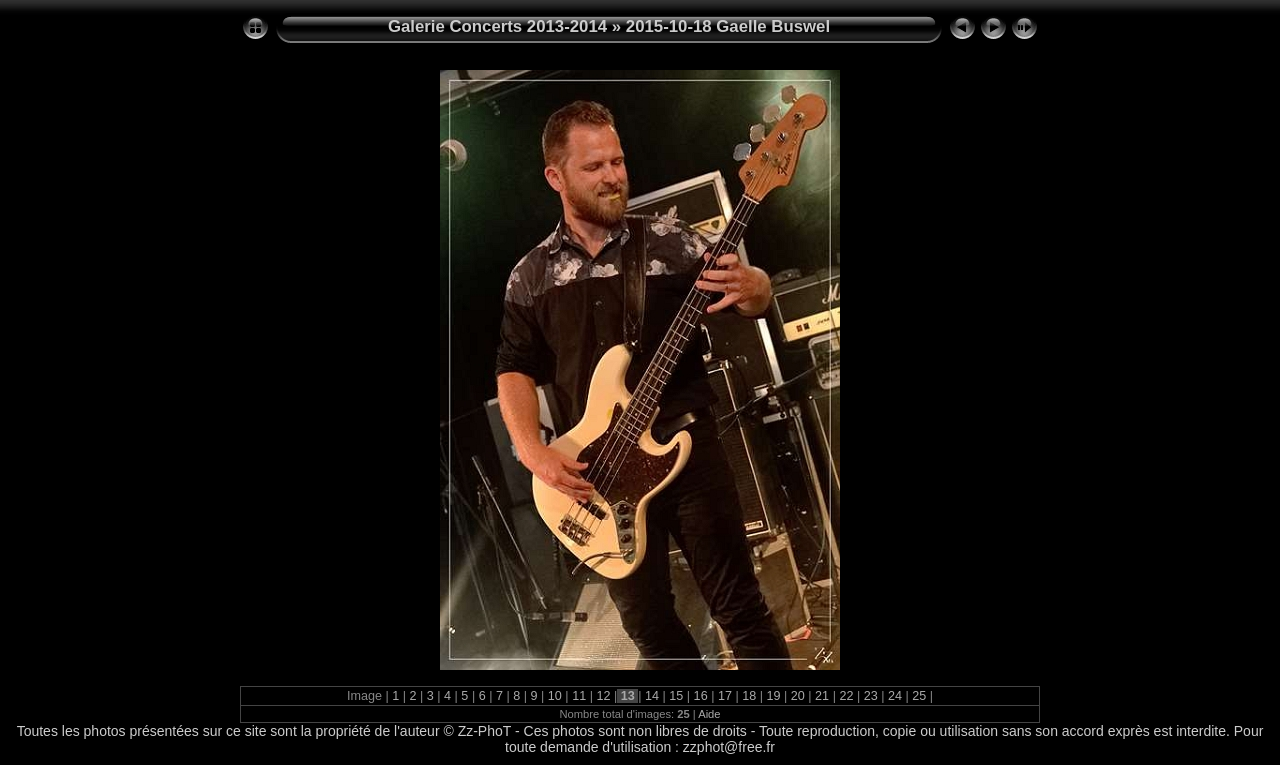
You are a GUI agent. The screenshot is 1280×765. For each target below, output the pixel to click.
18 (749, 696)
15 (676, 696)
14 (652, 696)
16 (700, 696)
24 (895, 696)
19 (773, 696)
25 (919, 696)
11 (579, 696)
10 (554, 696)
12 (603, 696)
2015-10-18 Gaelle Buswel (728, 26)
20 (797, 696)
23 (870, 696)
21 (822, 696)
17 (724, 696)
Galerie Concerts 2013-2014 (497, 26)
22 (846, 696)
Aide (709, 714)
